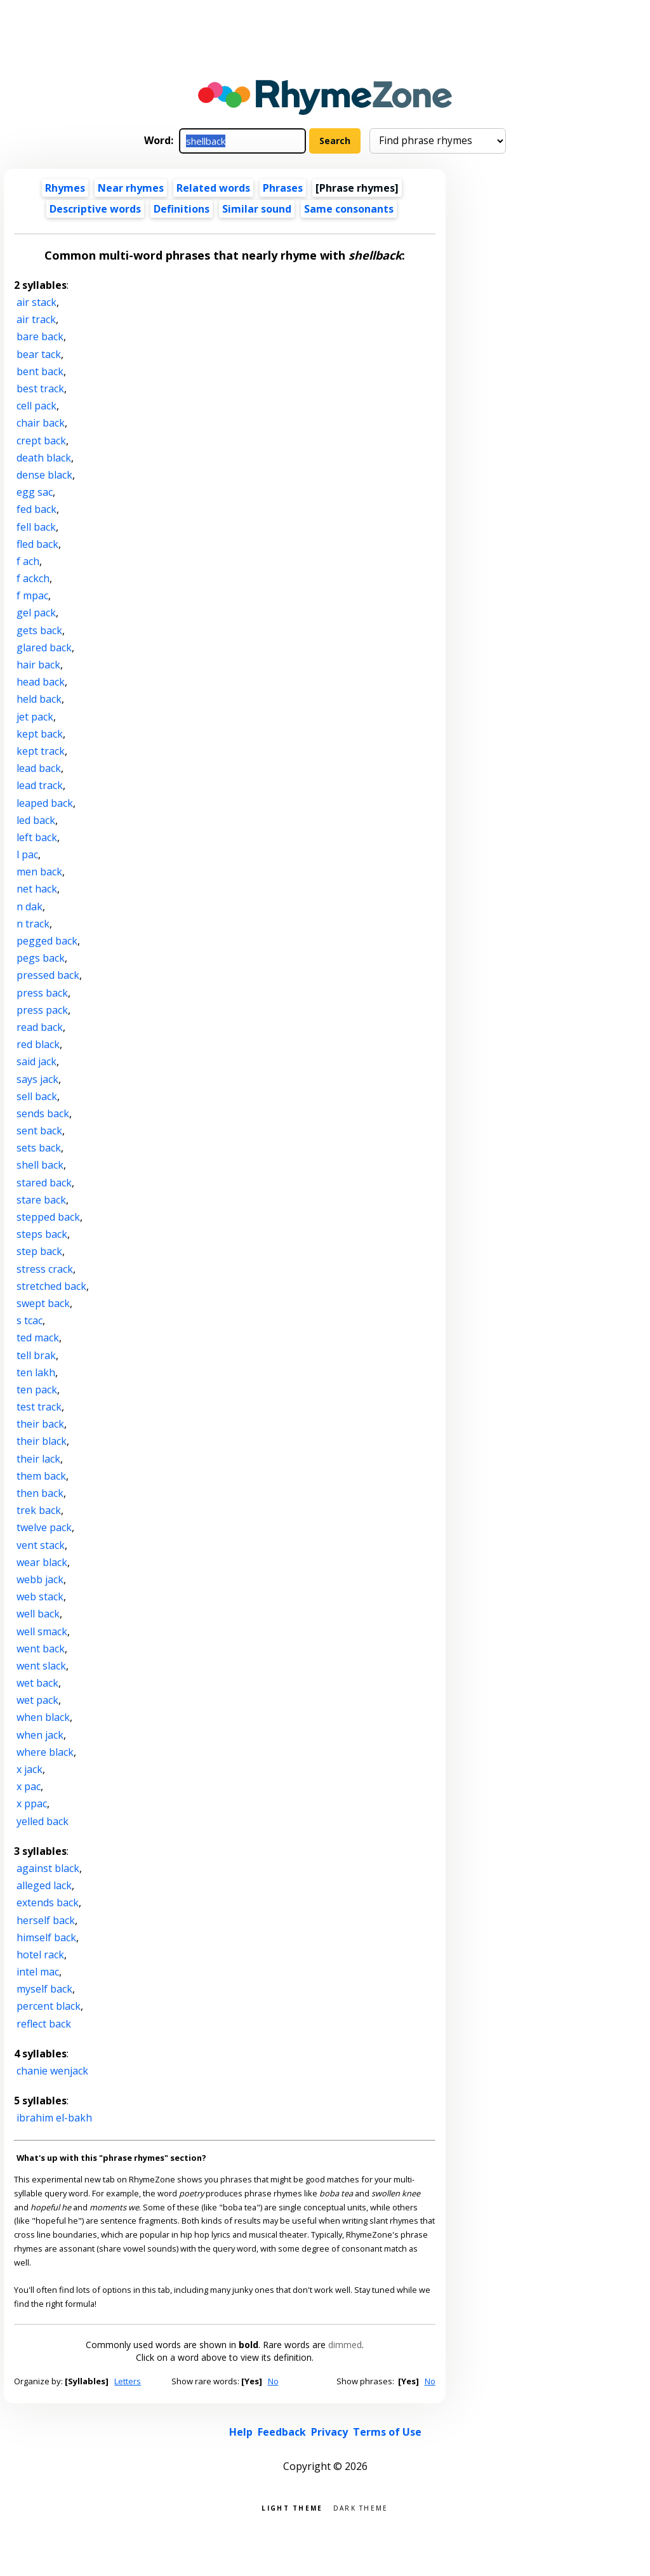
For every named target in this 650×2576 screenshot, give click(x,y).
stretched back (51, 1286)
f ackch (33, 578)
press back (42, 993)
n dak (30, 906)
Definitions (181, 209)
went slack (41, 1666)
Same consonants (349, 209)
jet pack (35, 717)
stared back (44, 1183)
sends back (43, 1113)
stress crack (45, 1269)
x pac (29, 1786)
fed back (36, 509)
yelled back (43, 1821)
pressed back (48, 975)
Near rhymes (131, 188)
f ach (28, 561)
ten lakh (36, 1372)
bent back (40, 371)
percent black (49, 2006)
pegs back (41, 958)
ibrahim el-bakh (54, 2118)
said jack (36, 1061)
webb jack (40, 1579)
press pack (42, 1010)
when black (43, 1717)
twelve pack (44, 1527)
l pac (27, 854)
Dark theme (360, 2507)
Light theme (292, 2507)
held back (39, 699)
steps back (42, 1234)
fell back (36, 527)
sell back (37, 1096)
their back (40, 1424)
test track (39, 1407)
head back (41, 682)
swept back (43, 1303)
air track (36, 319)
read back (40, 1027)
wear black (42, 1562)
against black (48, 1868)
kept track (41, 751)
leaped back (45, 803)
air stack (36, 302)
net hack (37, 889)
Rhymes (65, 188)
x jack (30, 1769)
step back (39, 1251)
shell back (40, 1165)
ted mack (38, 1337)
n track (33, 924)
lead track (40, 785)
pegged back (47, 941)
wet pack (37, 1700)
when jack (40, 1735)
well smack (42, 1631)
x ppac (32, 1803)
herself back (46, 1920)
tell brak (36, 1355)
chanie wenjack (52, 2071)
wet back (37, 1683)
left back (37, 837)
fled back (37, 544)
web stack (40, 1596)
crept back (41, 441)
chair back (41, 423)
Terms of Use (387, 2432)
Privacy (329, 2432)
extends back (48, 1902)
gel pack (36, 613)
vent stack (41, 1545)
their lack (38, 1459)
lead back (39, 768)
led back (36, 820)
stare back (41, 1200)
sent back (39, 1131)
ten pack (37, 1390)
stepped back (48, 1217)
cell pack (36, 406)
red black (38, 1044)
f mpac (32, 595)
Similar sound (256, 209)
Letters (127, 2381)
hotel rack (40, 1955)
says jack (37, 1079)
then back (40, 1493)
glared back (44, 647)
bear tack (39, 354)
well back (38, 1614)
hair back (38, 665)
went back (41, 1649)
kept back (40, 734)
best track (40, 388)
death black (44, 458)
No (273, 2381)
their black (42, 1441)
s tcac (30, 1320)
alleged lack (44, 1885)
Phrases (283, 188)
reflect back (44, 2024)
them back (41, 1476)
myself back (44, 1989)
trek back (39, 1510)
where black (45, 1752)
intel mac (38, 1972)
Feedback (282, 2432)
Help (241, 2432)
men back (39, 872)
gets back (39, 630)
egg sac (35, 492)
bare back (40, 336)
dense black (44, 475)
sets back (39, 1148)
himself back (46, 1937)
